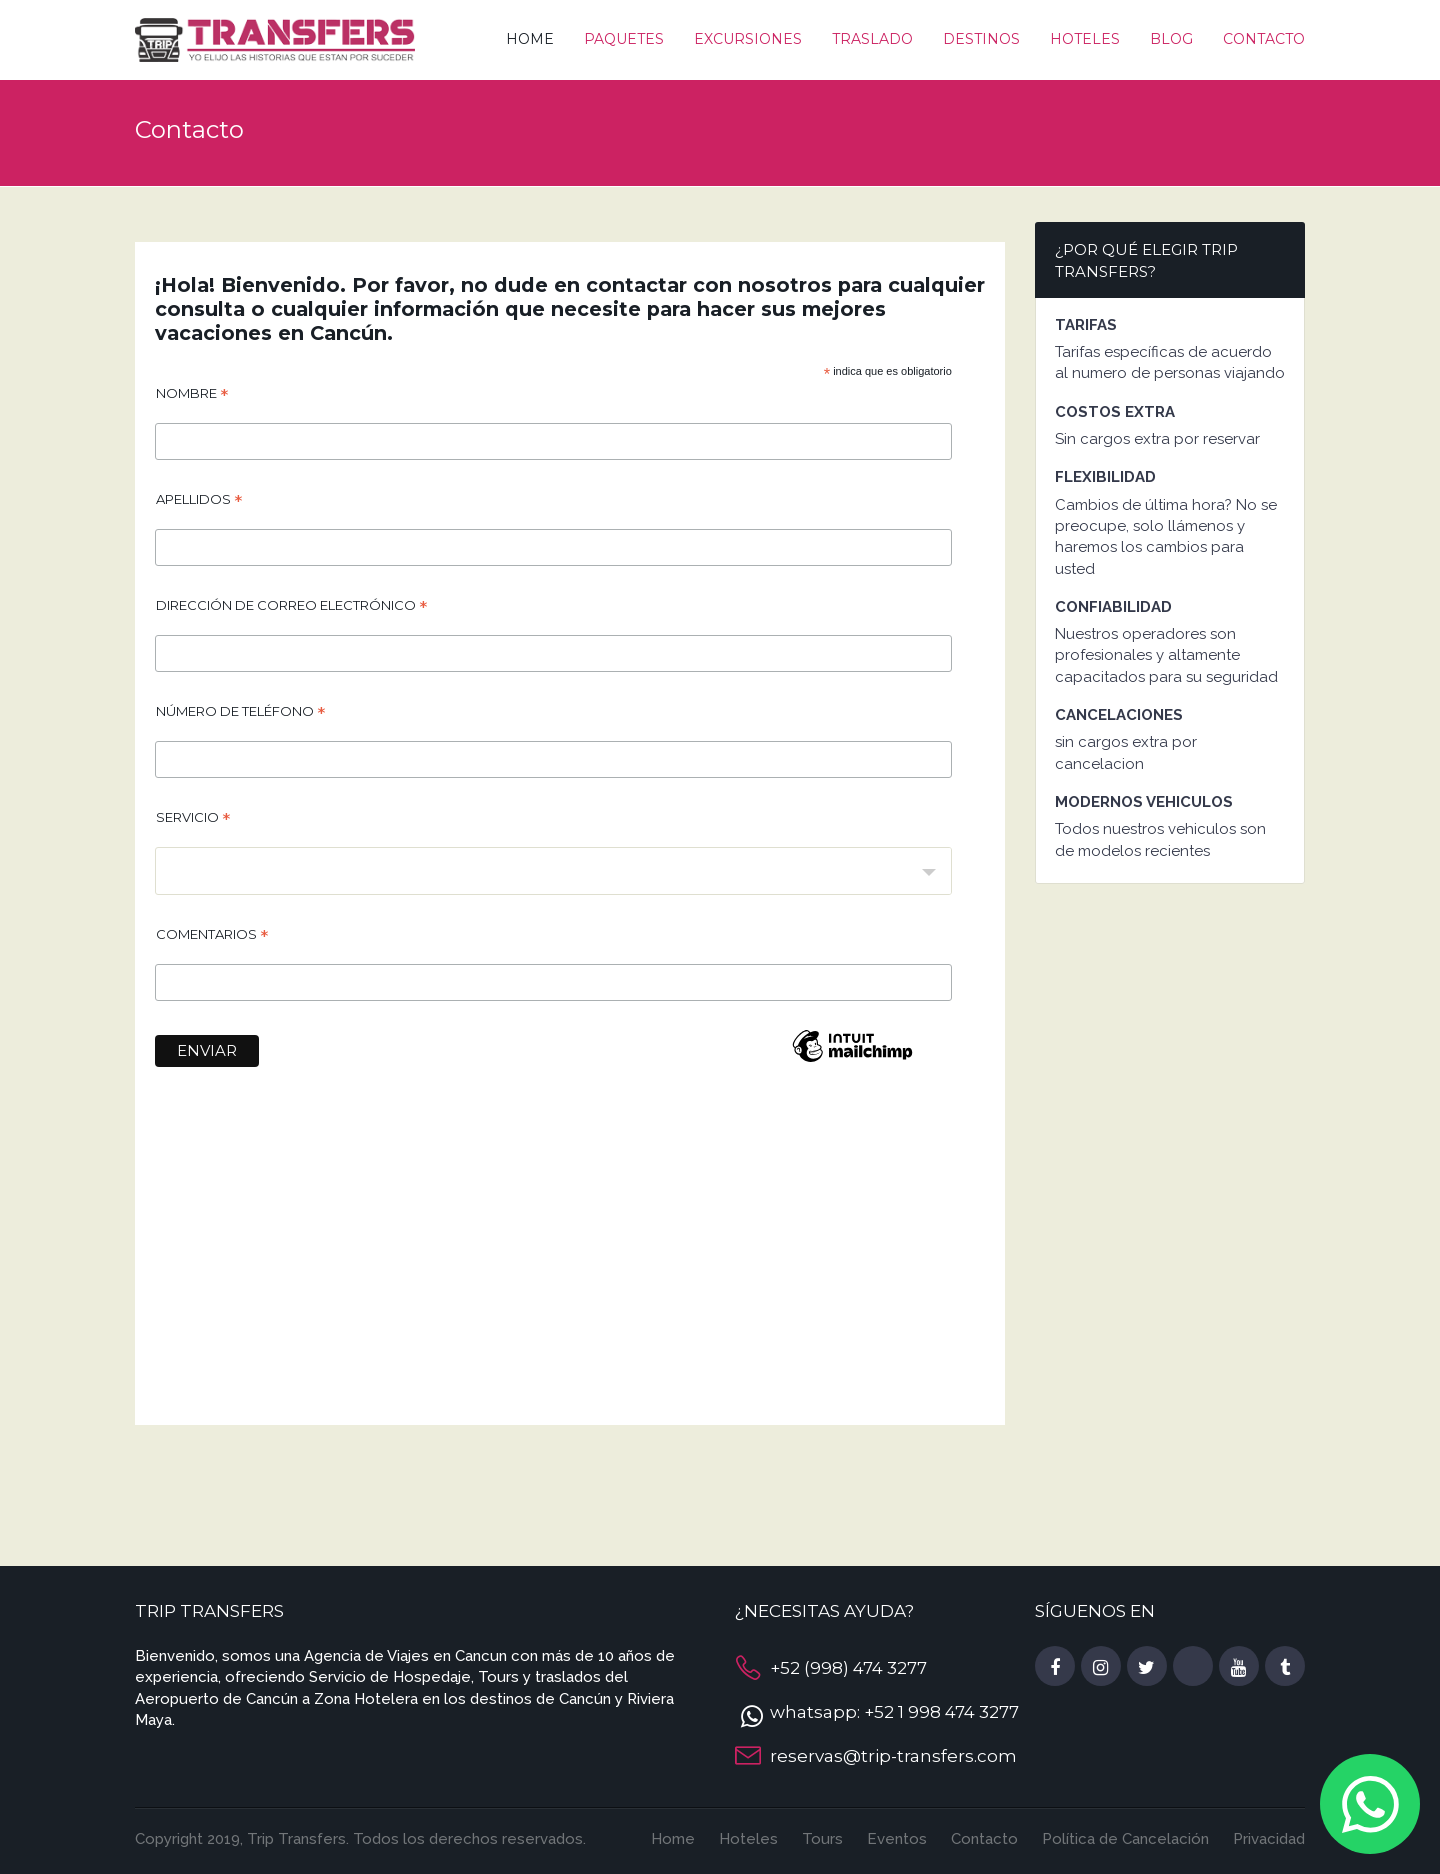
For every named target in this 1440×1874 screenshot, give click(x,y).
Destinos (981, 39)
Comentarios (212, 937)
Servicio (193, 820)
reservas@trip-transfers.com (893, 1756)
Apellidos (199, 502)
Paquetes (624, 39)
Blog (1171, 39)
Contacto (1264, 39)
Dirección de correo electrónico (291, 608)
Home (530, 39)
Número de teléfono (240, 714)
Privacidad (1269, 1839)
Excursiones (748, 39)
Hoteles (1085, 39)
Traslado (872, 39)
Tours (822, 1839)
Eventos (897, 1839)
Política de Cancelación (1125, 1839)
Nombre (192, 396)
